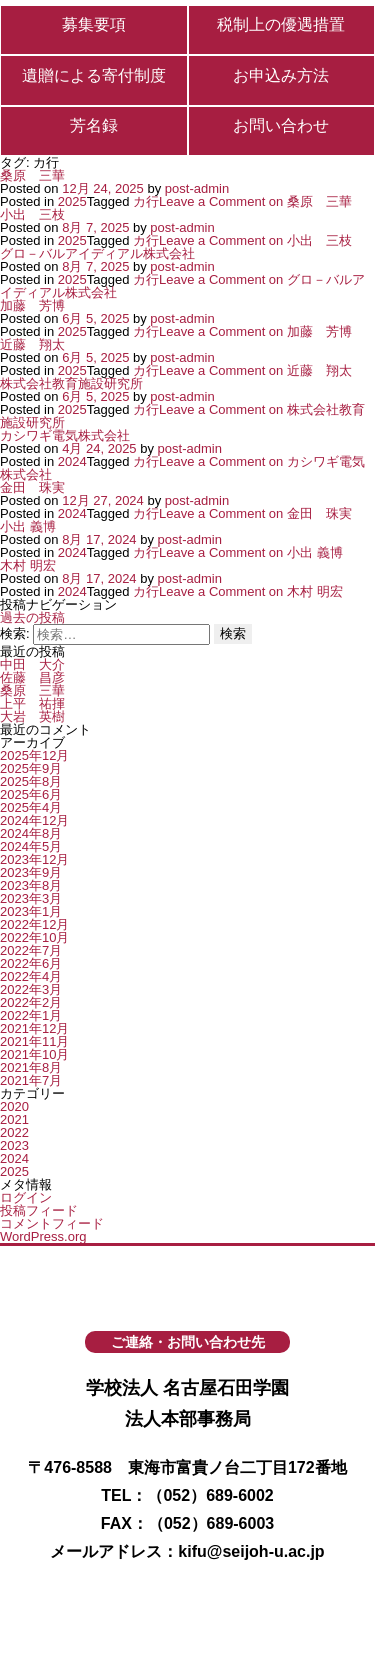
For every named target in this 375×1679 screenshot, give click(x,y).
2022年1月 (31, 1015)
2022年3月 (31, 989)
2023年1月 (31, 911)
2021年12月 (34, 1028)
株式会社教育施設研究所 (71, 383)
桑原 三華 (32, 175)
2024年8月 (31, 833)
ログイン (26, 1197)
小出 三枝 (32, 214)
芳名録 (94, 126)
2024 (72, 461)
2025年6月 (31, 794)
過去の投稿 (32, 617)
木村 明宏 (28, 565)
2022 (14, 1132)
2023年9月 (31, 872)
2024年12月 (34, 820)
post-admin (197, 188)
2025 (72, 201)
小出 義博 (28, 526)
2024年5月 (31, 846)
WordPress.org (43, 1236)
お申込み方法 (281, 76)
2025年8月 (31, 781)
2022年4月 (31, 976)
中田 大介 (32, 664)
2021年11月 (34, 1041)
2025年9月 (31, 768)
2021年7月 (31, 1080)
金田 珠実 (32, 487)
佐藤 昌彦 (32, 677)
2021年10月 (34, 1054)
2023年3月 (31, 898)
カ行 (146, 201)
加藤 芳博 (32, 305)
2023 (14, 1145)
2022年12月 (34, 924)
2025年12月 (34, 755)
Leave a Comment (255, 201)
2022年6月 (31, 963)
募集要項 (94, 25)
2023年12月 (34, 859)
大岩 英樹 (32, 716)
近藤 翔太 (32, 344)
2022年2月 (31, 1002)
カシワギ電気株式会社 (65, 435)
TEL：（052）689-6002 (187, 1495)
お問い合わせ (281, 126)
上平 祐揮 (32, 703)
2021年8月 (31, 1067)
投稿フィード (39, 1210)
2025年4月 (31, 807)
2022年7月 (31, 950)
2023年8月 (31, 885)
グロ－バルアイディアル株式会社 (97, 253)
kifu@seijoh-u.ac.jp (251, 1551)
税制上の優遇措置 (281, 25)
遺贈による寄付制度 (94, 76)
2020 (14, 1106)
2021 (14, 1119)
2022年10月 (34, 937)
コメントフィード (52, 1223)
